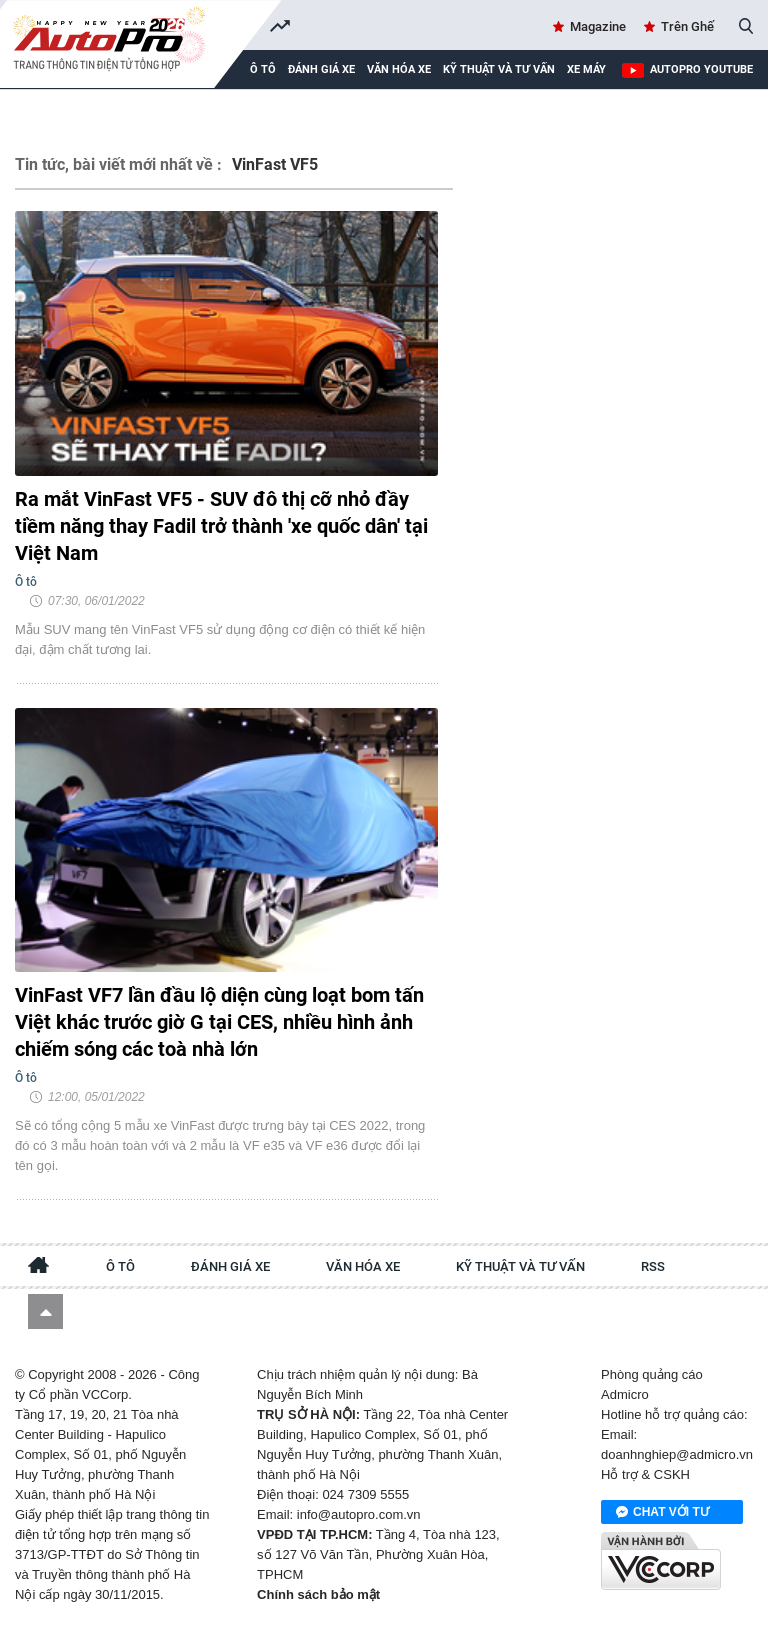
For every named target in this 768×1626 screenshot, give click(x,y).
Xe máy (586, 69)
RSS (653, 1266)
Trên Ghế (687, 26)
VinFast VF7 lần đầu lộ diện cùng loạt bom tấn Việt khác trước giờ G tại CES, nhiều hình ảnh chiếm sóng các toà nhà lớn (219, 1022)
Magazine (598, 26)
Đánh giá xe (321, 69)
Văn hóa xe (399, 69)
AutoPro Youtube (701, 69)
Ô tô (120, 1266)
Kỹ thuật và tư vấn (499, 69)
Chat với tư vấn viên (662, 1513)
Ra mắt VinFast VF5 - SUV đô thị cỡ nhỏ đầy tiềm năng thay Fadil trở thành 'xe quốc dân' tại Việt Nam (221, 526)
